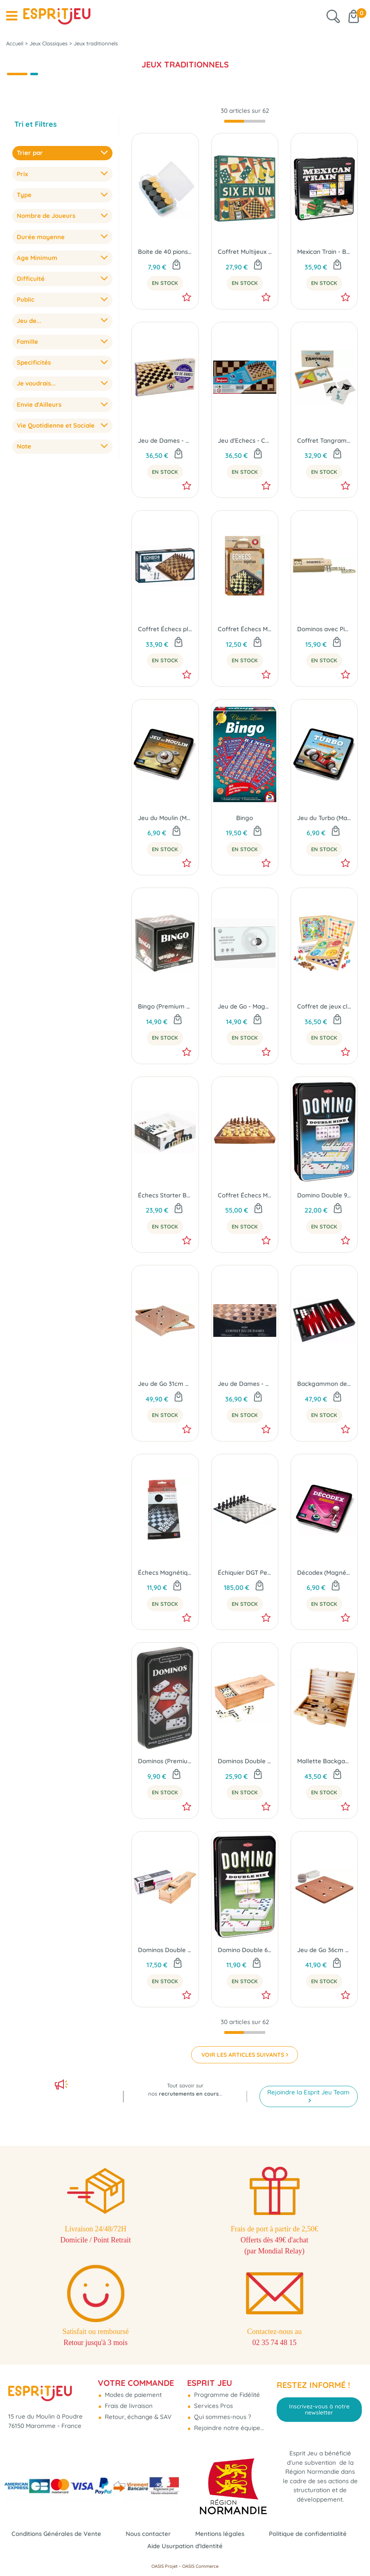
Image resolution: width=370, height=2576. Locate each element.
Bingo (244, 818)
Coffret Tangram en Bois (324, 440)
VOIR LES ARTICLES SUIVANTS (242, 2054)
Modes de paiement (132, 2395)
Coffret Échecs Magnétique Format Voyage (245, 629)
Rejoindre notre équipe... (228, 2428)
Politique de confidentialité (308, 2534)
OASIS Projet (164, 2566)
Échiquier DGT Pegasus (245, 1572)
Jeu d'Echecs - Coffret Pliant (245, 440)
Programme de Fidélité (226, 2395)
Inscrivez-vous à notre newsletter (319, 2409)
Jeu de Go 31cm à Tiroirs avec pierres (165, 1384)
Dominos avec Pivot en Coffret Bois (324, 629)
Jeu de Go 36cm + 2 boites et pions (324, 1950)
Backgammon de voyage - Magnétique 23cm (324, 1384)
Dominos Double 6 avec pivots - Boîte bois (165, 1950)
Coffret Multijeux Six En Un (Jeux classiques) (245, 252)
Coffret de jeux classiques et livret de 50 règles (324, 1006)
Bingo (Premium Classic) (165, 1006)
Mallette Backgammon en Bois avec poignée (324, 1761)
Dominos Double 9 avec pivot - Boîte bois (245, 1761)
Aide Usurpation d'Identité (185, 2546)
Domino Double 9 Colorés (324, 1195)
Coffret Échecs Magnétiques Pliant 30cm (245, 1195)
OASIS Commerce (200, 2566)
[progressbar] (244, 121)
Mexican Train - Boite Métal (324, 252)
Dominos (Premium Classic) (165, 1761)
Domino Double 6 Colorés (245, 1950)
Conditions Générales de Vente (56, 2534)
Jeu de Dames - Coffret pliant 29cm (245, 1384)
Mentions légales (219, 2534)
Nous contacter (148, 2534)
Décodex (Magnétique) (324, 1572)
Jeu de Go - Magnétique (245, 1006)
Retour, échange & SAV (137, 2417)
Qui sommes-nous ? (221, 2417)
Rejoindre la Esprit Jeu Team (308, 2092)
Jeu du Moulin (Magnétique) (165, 818)
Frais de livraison (128, 2406)
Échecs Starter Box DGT (165, 1195)
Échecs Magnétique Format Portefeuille (165, 1572)
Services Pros (212, 2406)
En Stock (165, 283)
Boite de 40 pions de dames (165, 252)
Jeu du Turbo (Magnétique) (324, 818)
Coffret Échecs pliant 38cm (165, 629)
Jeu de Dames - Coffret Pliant (165, 440)
